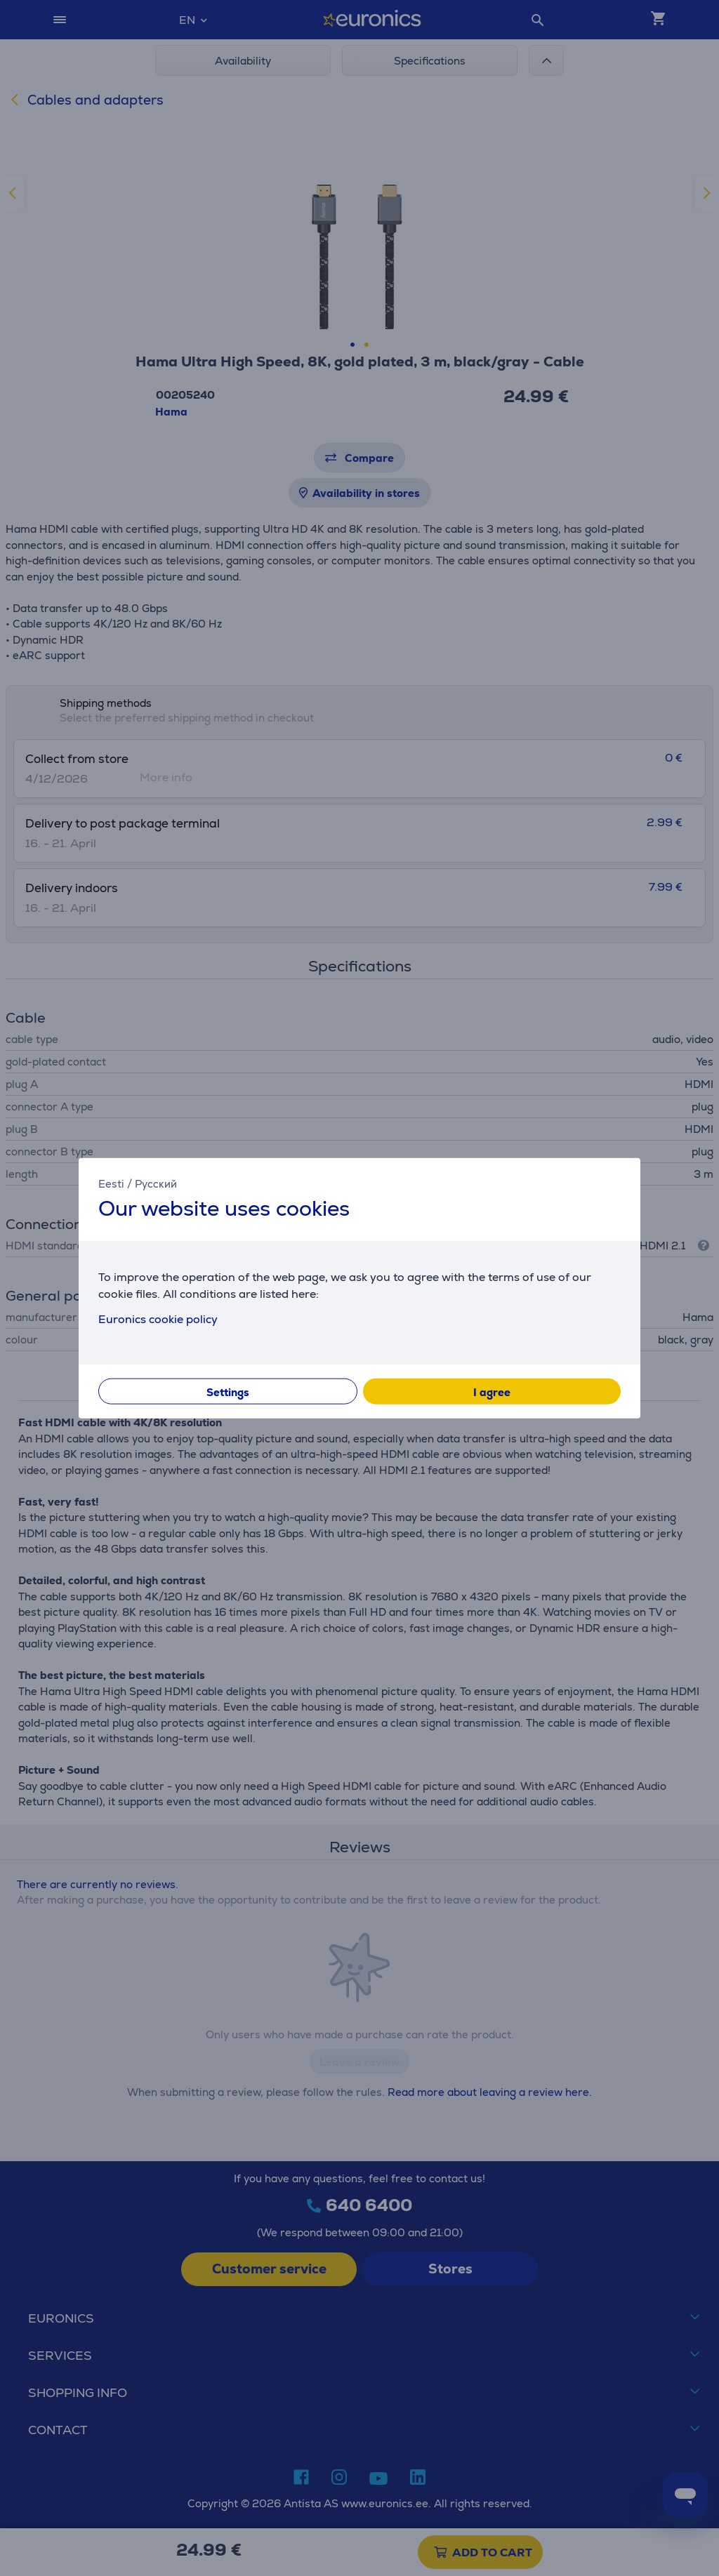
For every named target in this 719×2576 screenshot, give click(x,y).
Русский (156, 1183)
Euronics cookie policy (158, 1318)
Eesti (111, 1183)
